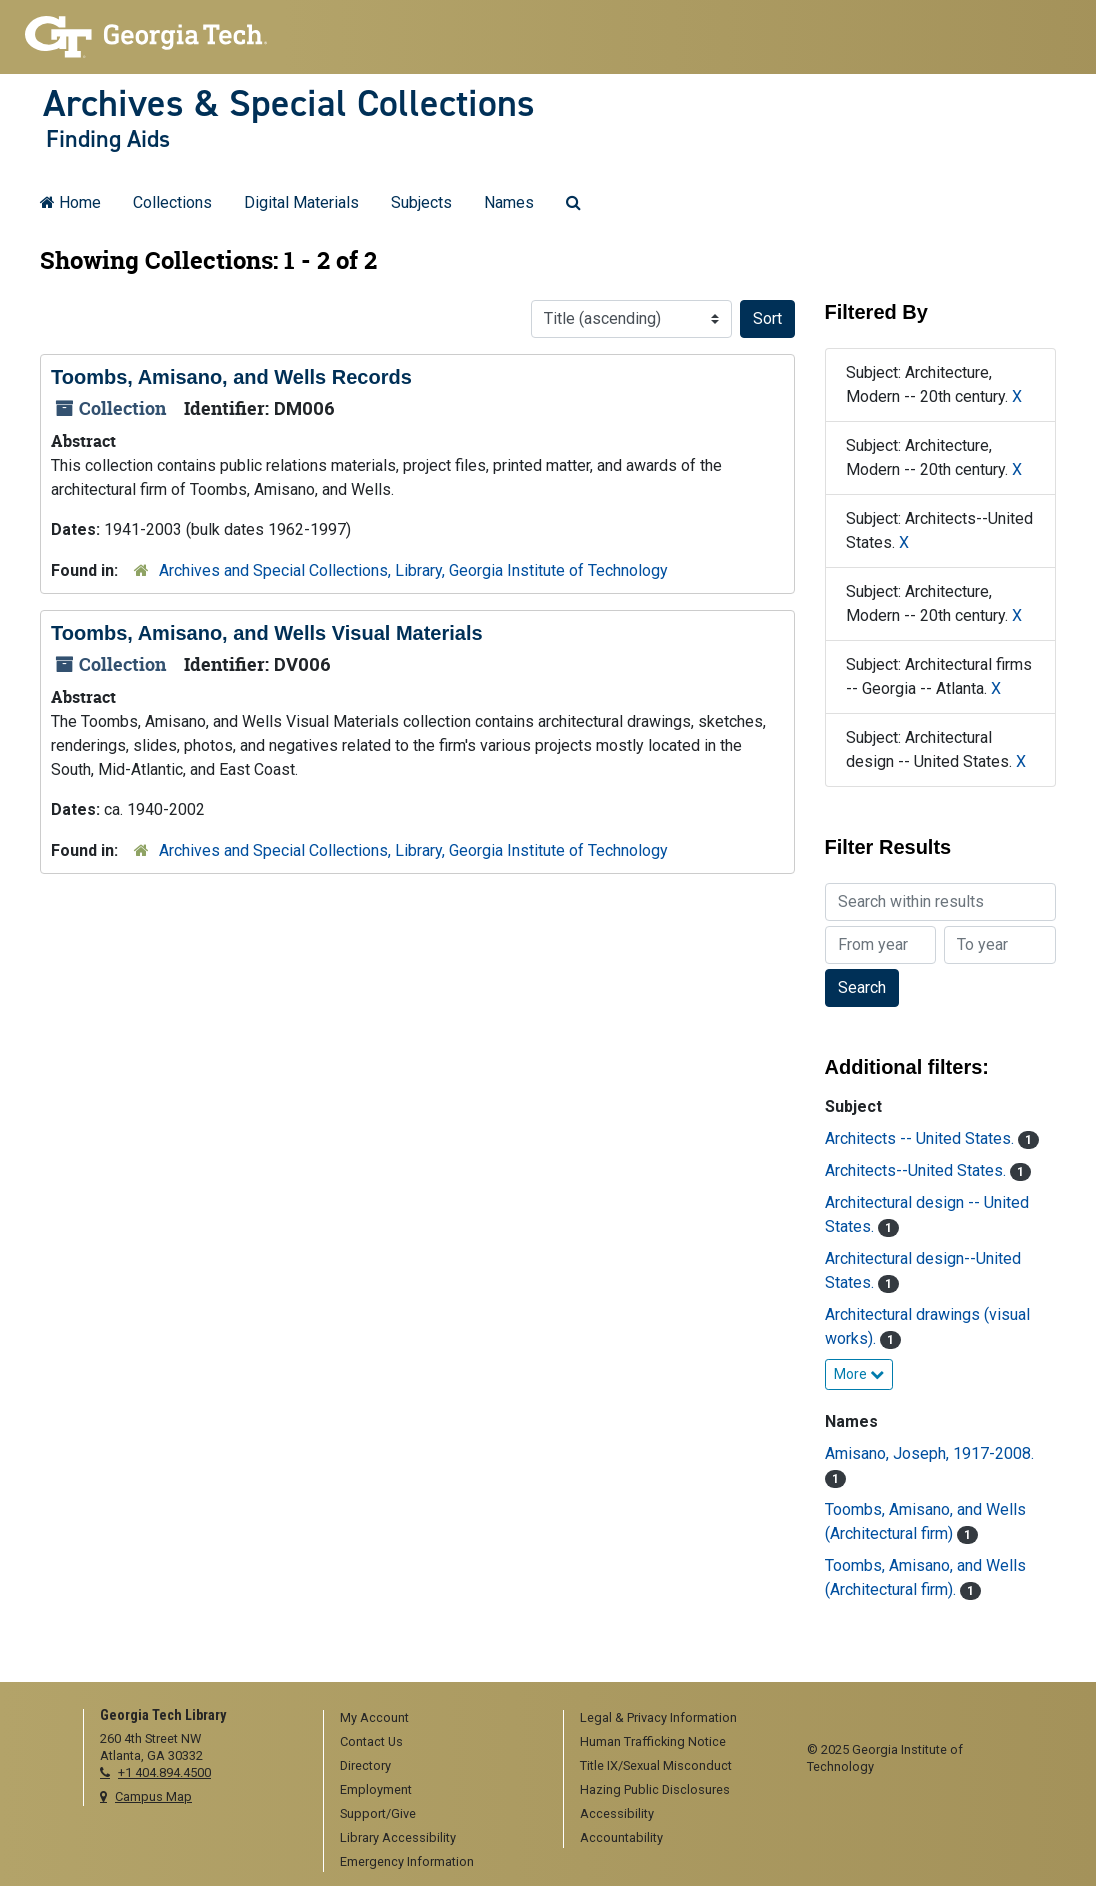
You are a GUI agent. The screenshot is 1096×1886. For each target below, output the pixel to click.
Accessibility (617, 1813)
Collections (172, 202)
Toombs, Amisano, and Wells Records (231, 377)
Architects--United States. (917, 1170)
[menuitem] (436, 1719)
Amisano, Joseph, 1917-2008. (929, 1453)
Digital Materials (301, 202)
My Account (374, 1717)
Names (509, 202)
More (859, 1374)
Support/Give (378, 1813)
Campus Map (153, 1796)
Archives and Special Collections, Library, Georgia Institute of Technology (413, 570)
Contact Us (371, 1741)
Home (70, 202)
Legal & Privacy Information (658, 1717)
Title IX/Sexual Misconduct (656, 1765)
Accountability (621, 1837)
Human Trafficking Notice (653, 1741)
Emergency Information (407, 1861)
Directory (365, 1765)
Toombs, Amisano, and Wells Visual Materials (267, 633)
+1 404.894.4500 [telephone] (164, 1772)
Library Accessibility (398, 1837)
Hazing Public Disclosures (655, 1789)
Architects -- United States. (921, 1138)
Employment (376, 1789)
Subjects (421, 202)
